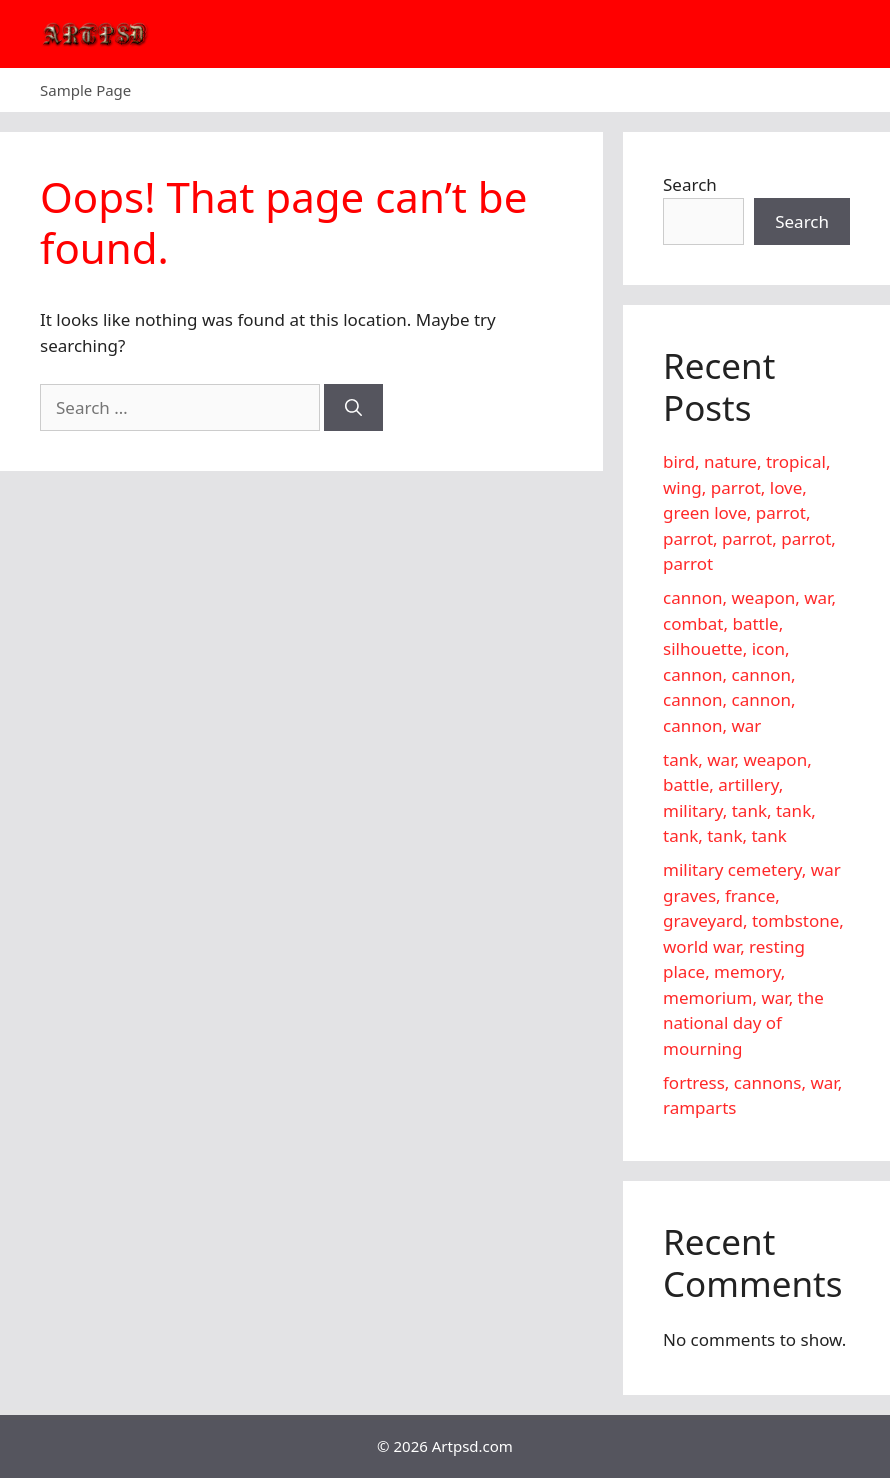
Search (690, 184)
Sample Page (85, 90)
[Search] (353, 408)
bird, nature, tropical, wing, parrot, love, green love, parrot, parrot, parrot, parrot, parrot (749, 512)
